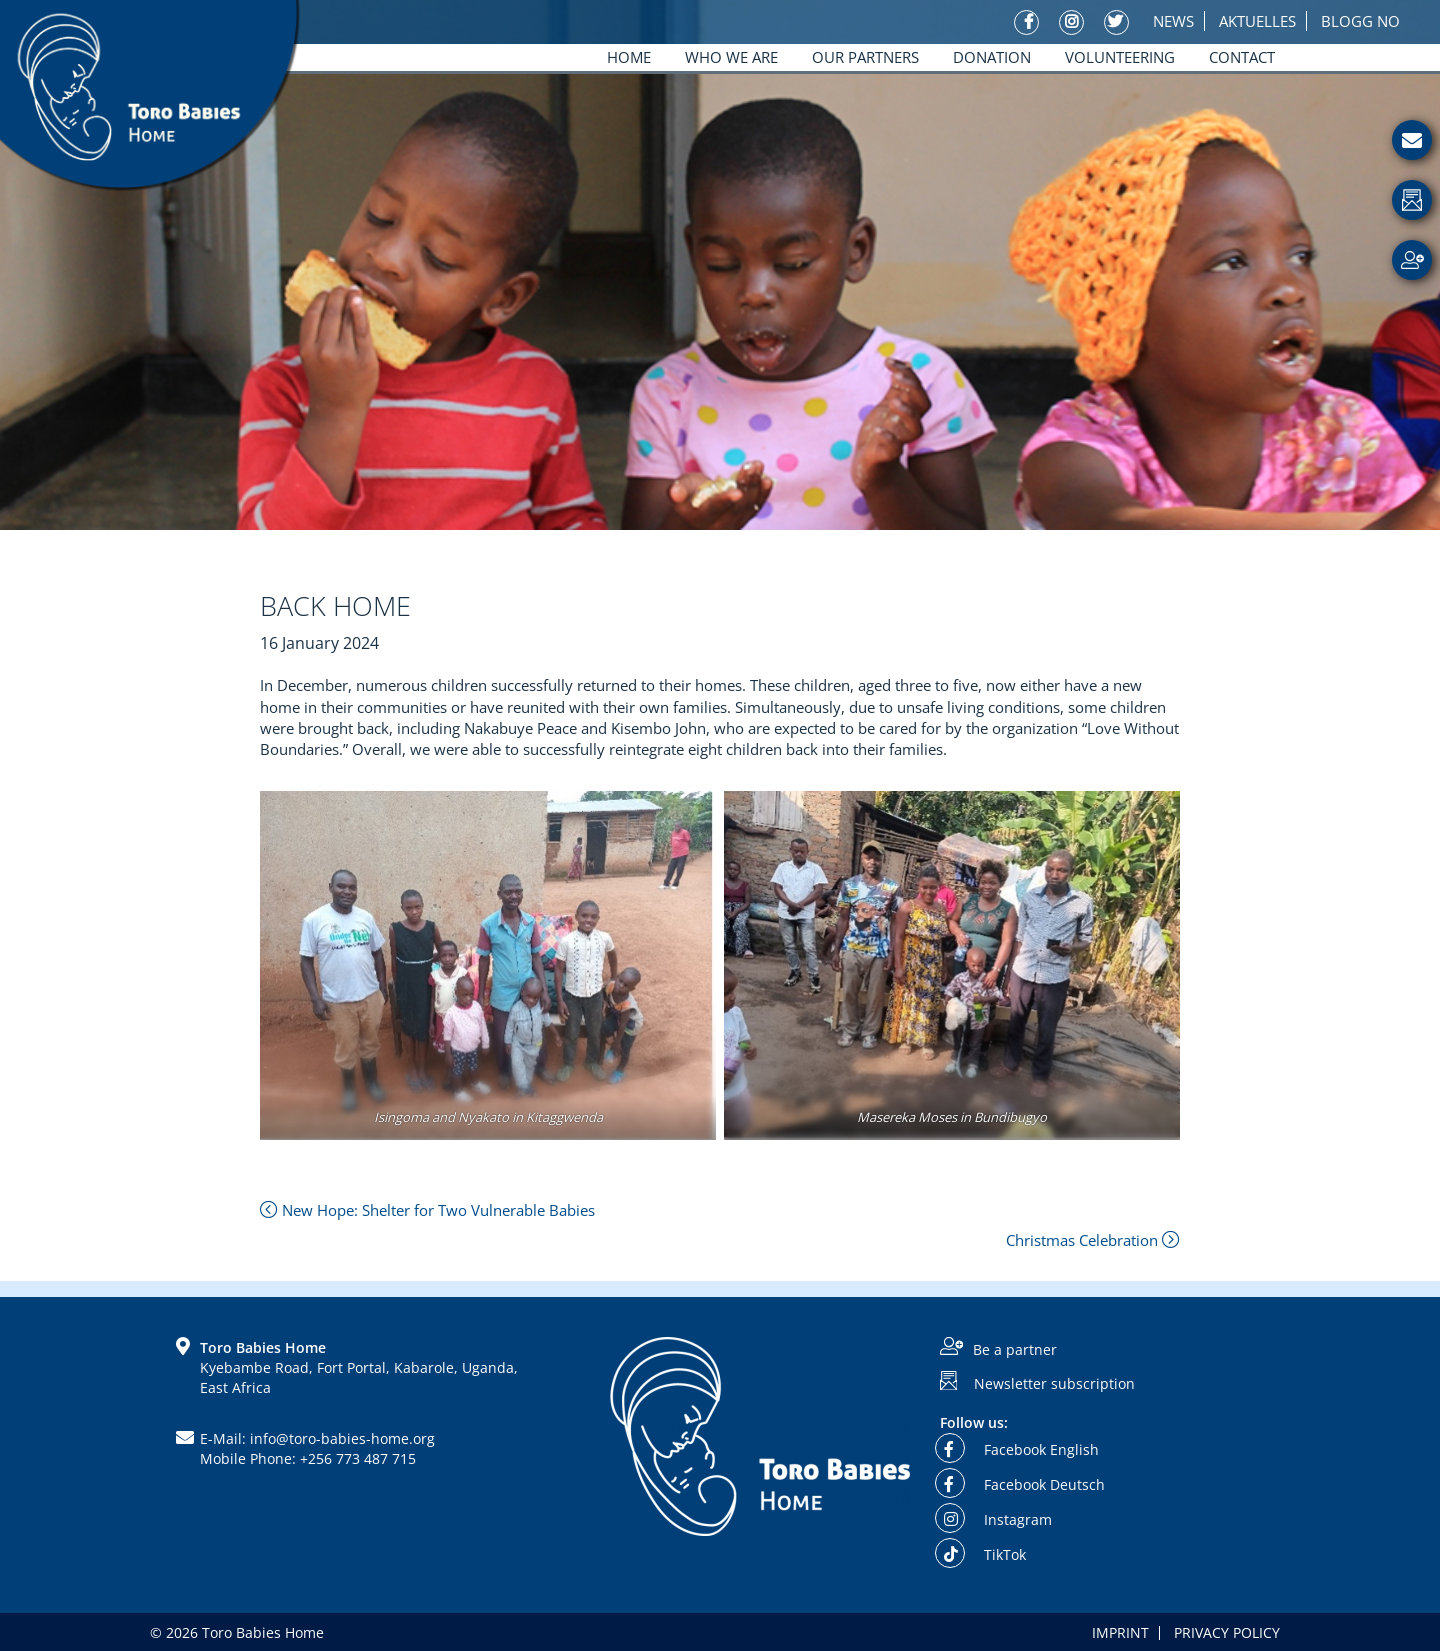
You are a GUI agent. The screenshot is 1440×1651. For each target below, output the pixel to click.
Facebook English (1019, 1449)
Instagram (996, 1519)
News (1173, 21)
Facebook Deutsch (1022, 1484)
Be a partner (1015, 1349)
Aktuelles (1257, 21)
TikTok (983, 1554)
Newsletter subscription (1054, 1383)
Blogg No (1360, 21)
